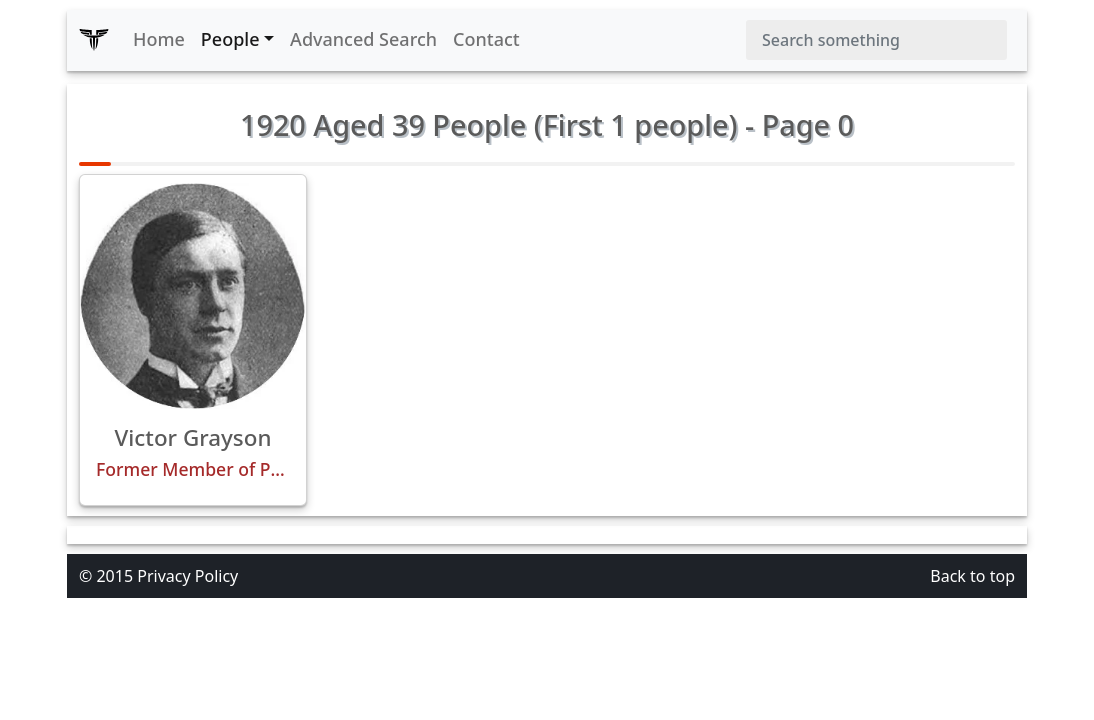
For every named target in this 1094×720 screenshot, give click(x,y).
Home (159, 39)
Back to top (972, 576)
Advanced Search (363, 39)
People (230, 39)
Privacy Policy (187, 576)
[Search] (876, 40)
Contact (486, 39)
